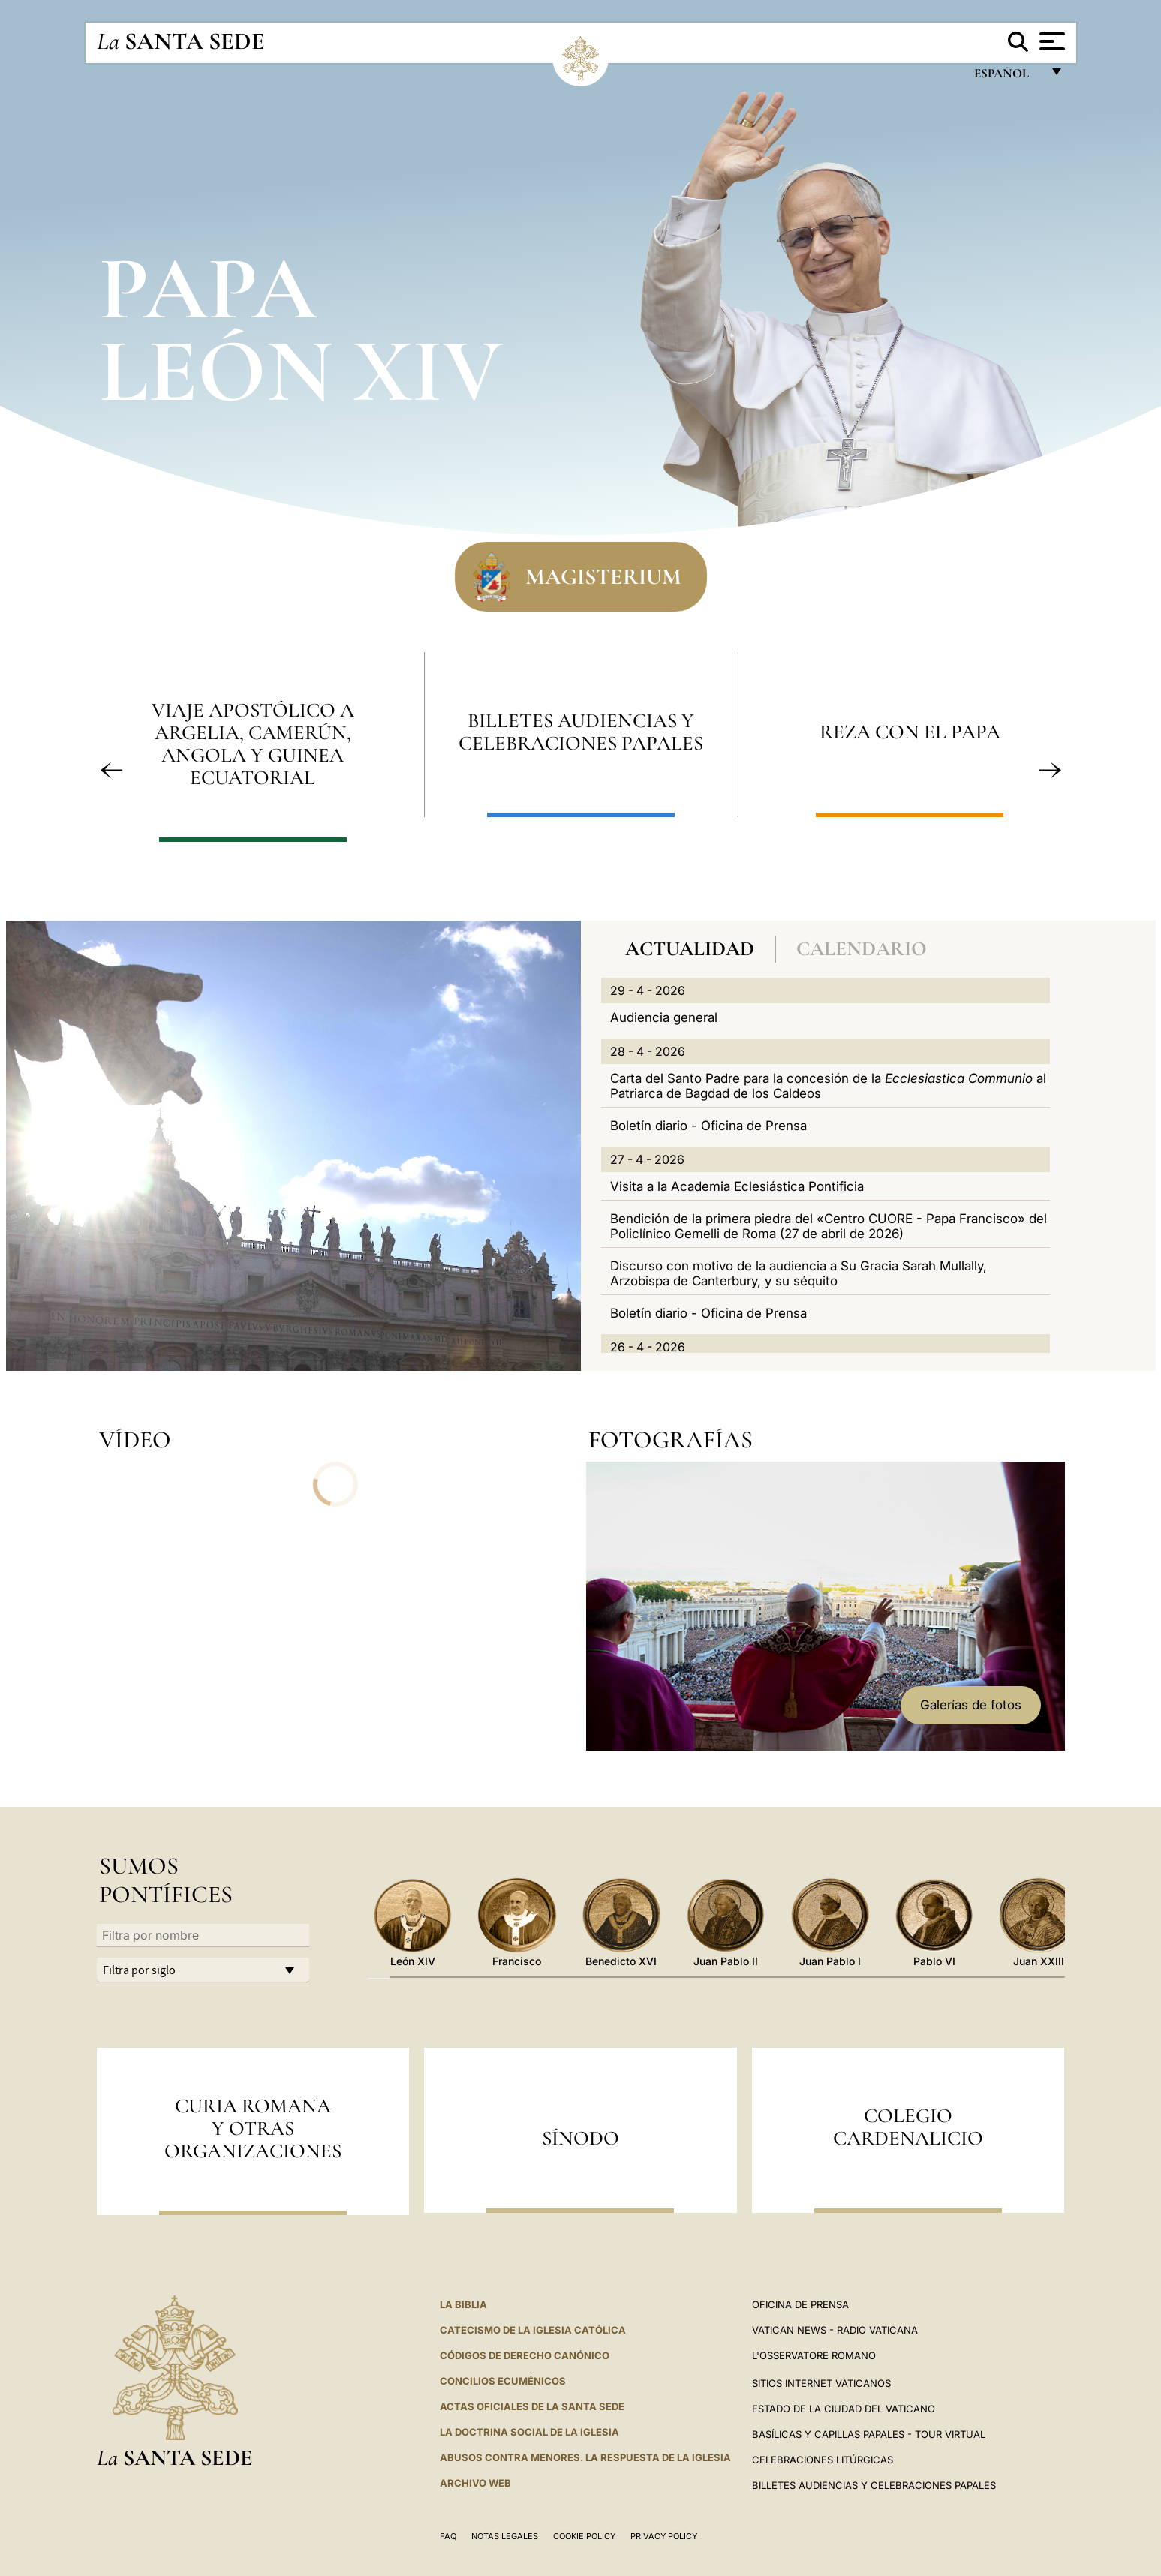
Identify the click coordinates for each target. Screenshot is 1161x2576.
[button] (112, 769)
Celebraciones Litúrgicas (822, 2460)
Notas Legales (504, 2536)
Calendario (861, 948)
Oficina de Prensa (800, 2304)
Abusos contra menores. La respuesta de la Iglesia (585, 2457)
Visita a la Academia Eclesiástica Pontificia (737, 1186)
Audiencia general (663, 1017)
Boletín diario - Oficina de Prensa (708, 1125)
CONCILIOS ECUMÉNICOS (503, 2381)
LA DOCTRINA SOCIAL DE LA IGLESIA (529, 2432)
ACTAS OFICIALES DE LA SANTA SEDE (532, 2406)
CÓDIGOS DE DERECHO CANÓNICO (524, 2355)
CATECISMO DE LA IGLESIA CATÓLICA (533, 2330)
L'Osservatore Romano (814, 2355)
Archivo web (475, 2483)
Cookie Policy (584, 2536)
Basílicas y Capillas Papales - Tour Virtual (868, 2434)
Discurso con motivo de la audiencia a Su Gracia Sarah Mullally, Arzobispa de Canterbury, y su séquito (798, 1273)
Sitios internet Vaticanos (821, 2383)
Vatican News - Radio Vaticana (835, 2330)
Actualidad (689, 948)
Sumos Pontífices (166, 1880)
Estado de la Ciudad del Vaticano (843, 2409)
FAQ (448, 2536)
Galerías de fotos (970, 1704)
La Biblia (463, 2304)
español (1007, 77)
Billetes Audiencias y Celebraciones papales (874, 2485)
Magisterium (603, 576)
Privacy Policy (663, 2536)
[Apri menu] (1050, 41)
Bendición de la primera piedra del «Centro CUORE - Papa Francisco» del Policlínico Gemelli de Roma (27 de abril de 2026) (828, 1226)
